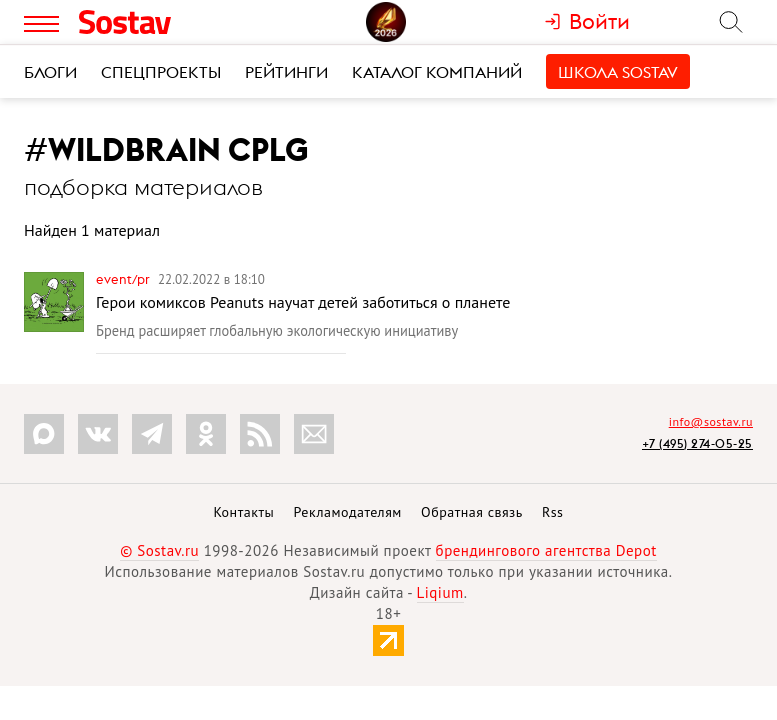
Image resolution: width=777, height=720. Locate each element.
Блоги (50, 72)
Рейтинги (286, 72)
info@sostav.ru (711, 421)
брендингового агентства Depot (546, 550)
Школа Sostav (618, 72)
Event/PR (124, 279)
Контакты (243, 512)
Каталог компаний (437, 72)
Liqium (440, 592)
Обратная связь (472, 512)
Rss (552, 512)
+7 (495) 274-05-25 (697, 443)
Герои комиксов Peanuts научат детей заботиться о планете (303, 302)
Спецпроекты (161, 72)
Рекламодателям (347, 512)
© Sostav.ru (159, 550)
